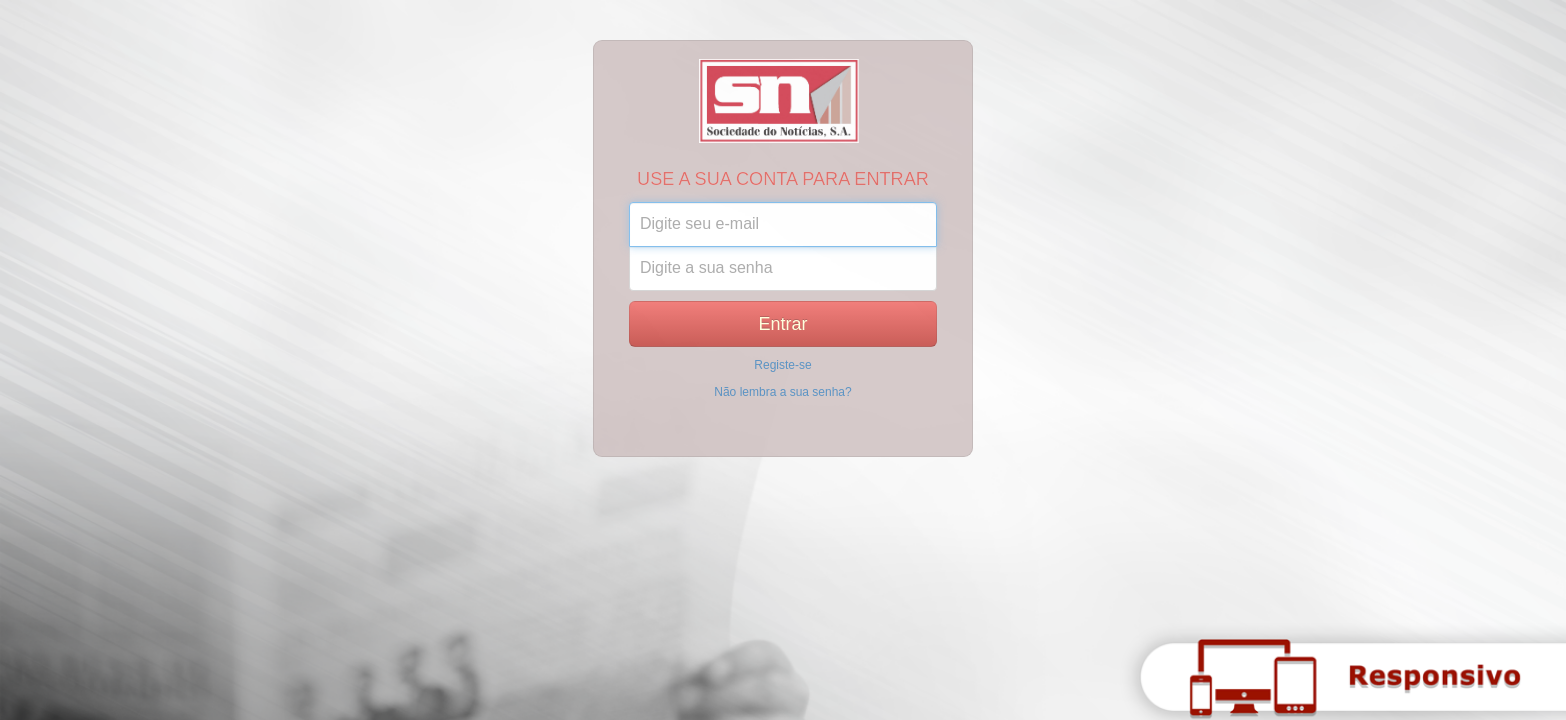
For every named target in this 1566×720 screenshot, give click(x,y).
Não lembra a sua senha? (782, 392)
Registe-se (782, 365)
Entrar (782, 324)
